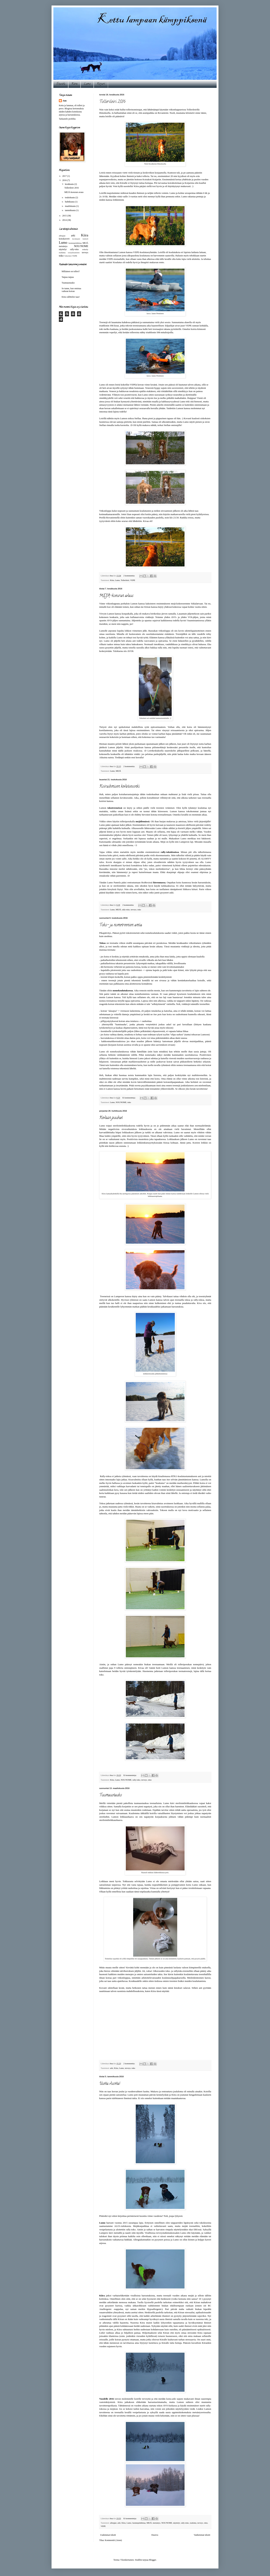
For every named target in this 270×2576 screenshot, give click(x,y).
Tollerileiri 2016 (112, 102)
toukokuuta (70, 197)
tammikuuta (70, 210)
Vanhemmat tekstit (202, 2535)
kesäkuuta (69, 184)
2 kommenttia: (129, 576)
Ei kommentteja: (129, 1098)
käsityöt (85, 239)
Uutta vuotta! (109, 2084)
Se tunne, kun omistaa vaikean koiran (71, 289)
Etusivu (60, 84)
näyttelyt (176, 2523)
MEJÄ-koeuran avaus (116, 596)
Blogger (152, 2560)
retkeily (85, 249)
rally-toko (126, 909)
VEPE (132, 580)
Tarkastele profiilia (67, 119)
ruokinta (193, 2523)
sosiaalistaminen (73, 253)
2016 (64, 180)
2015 (64, 215)
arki (111, 2068)
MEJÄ (118, 771)
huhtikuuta (70, 201)
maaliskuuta (70, 206)
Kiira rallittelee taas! (71, 297)
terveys (133, 909)
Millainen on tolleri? (71, 271)
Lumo (87, 84)
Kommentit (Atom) (113, 2540)
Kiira (74, 84)
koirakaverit (64, 238)
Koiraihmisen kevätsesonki (119, 787)
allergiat (113, 2523)
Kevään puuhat (111, 1118)
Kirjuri (101, 84)
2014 (64, 220)
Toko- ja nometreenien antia (120, 925)
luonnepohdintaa (139, 2523)
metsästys (156, 2523)
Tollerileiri (125, 580)
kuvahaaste (76, 239)
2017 (64, 176)
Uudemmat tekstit (108, 2535)
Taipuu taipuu (68, 277)
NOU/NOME (121, 1102)
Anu (65, 100)
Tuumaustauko (110, 1795)
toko (139, 909)
